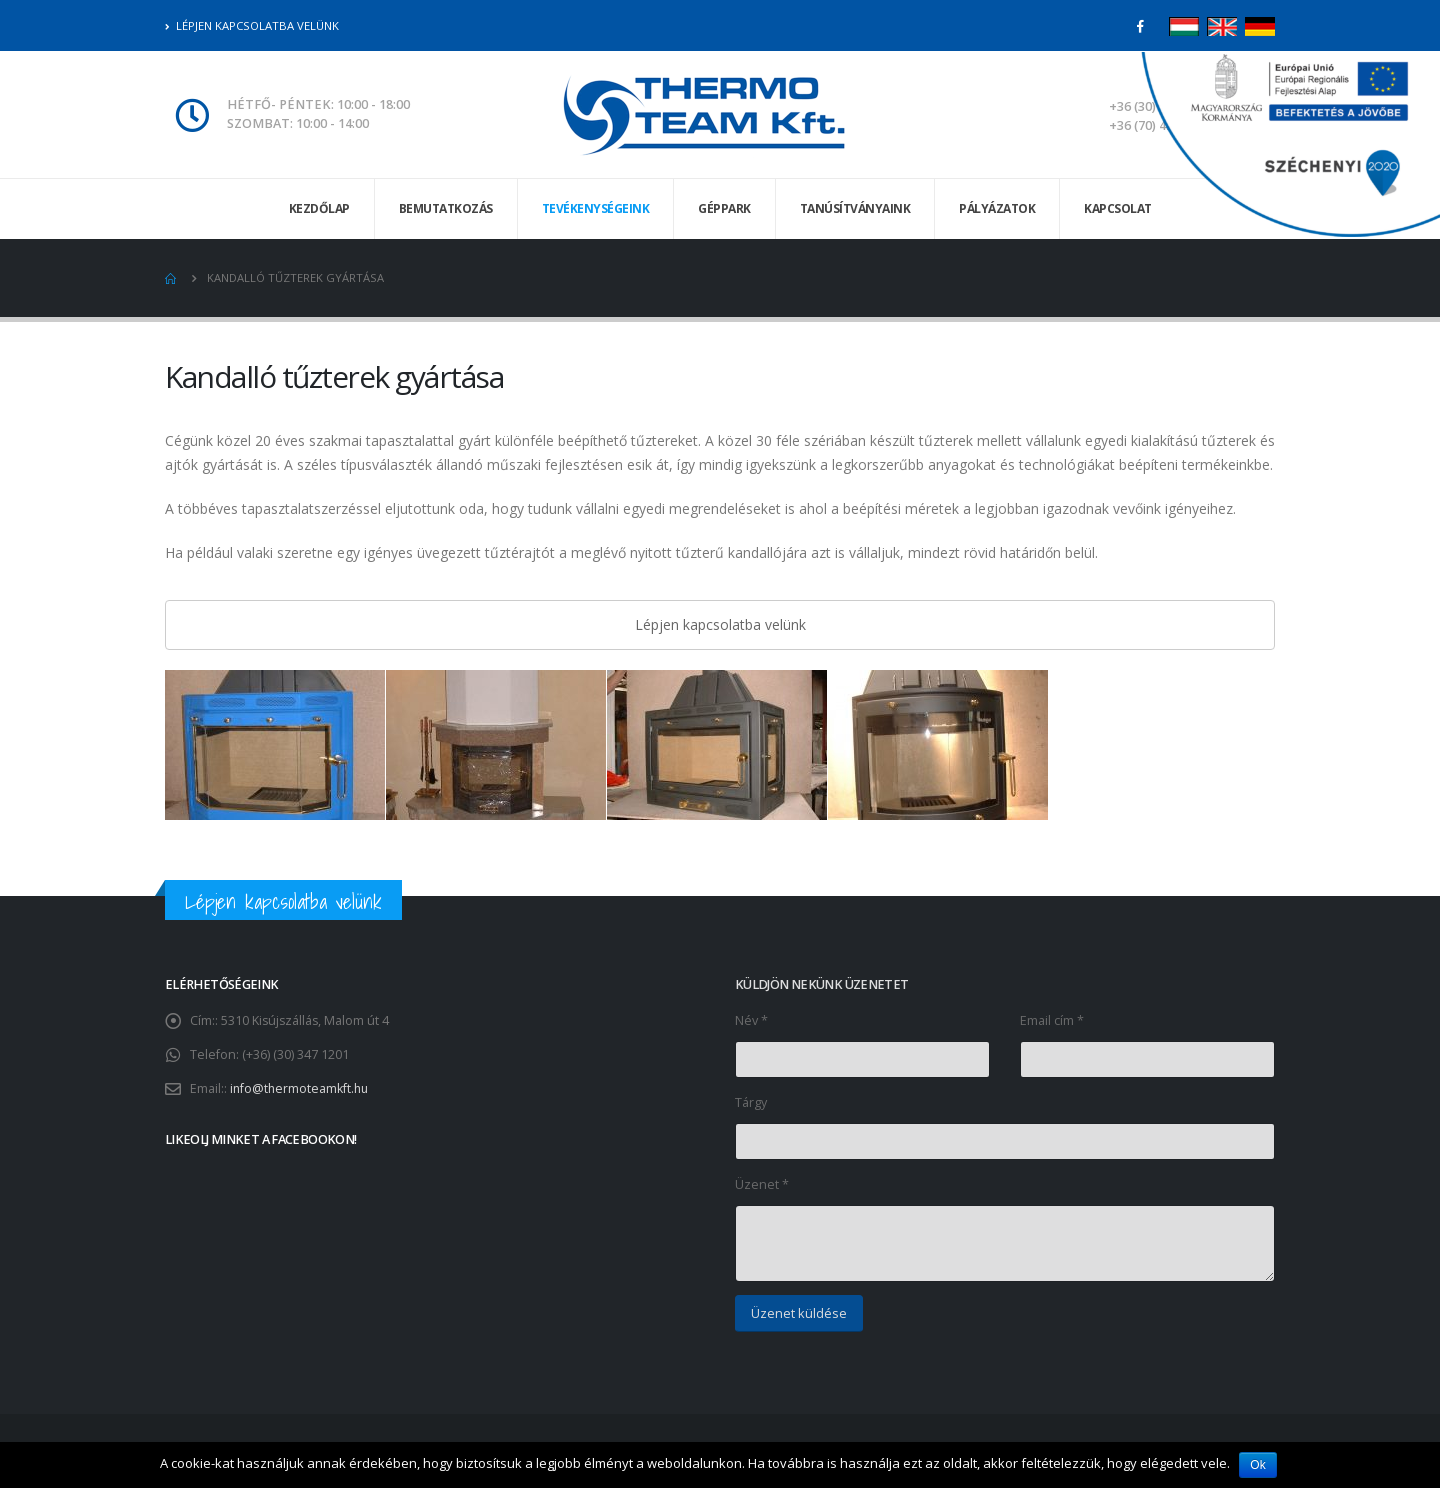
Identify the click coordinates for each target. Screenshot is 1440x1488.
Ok (1258, 1465)
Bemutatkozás (446, 208)
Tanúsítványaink (855, 208)
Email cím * (1052, 1020)
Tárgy (751, 1102)
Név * (751, 1020)
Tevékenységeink (596, 208)
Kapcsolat (1118, 208)
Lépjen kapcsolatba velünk (252, 25)
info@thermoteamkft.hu (301, 1088)
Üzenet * (762, 1184)
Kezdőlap (319, 208)
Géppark (724, 208)
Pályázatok (997, 208)
